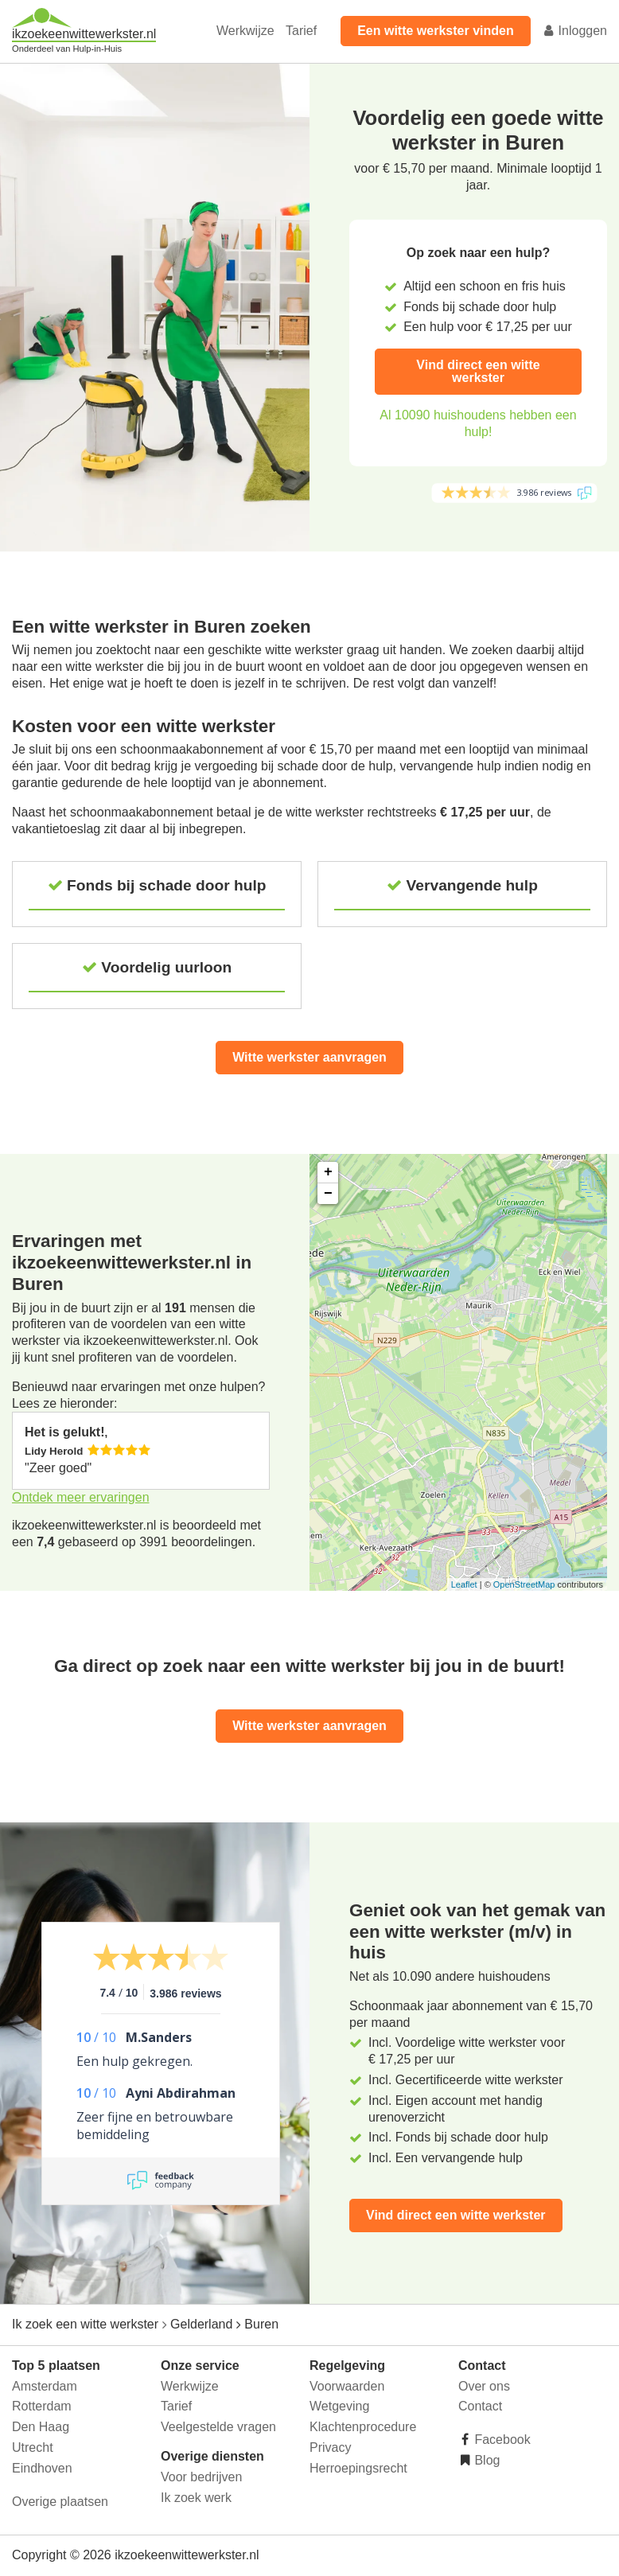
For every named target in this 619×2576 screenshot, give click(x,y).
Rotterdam (42, 2406)
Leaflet (464, 1584)
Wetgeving (339, 2406)
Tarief (301, 30)
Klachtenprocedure (363, 2427)
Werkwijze (245, 30)
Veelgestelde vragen (218, 2427)
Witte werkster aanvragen (309, 1057)
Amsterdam (44, 2386)
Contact (480, 2406)
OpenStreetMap (524, 1584)
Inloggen (574, 30)
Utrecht (32, 2447)
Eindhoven (42, 2468)
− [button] (328, 1193)
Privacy (330, 2447)
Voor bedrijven (201, 2477)
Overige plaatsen (60, 2501)
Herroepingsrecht (358, 2468)
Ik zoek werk (196, 2497)
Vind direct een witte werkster (477, 371)
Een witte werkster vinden (435, 30)
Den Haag (40, 2427)
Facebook (501, 2439)
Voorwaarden (347, 2386)
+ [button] (328, 1172)
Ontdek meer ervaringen (81, 1497)
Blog (485, 2460)
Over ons (484, 2386)
